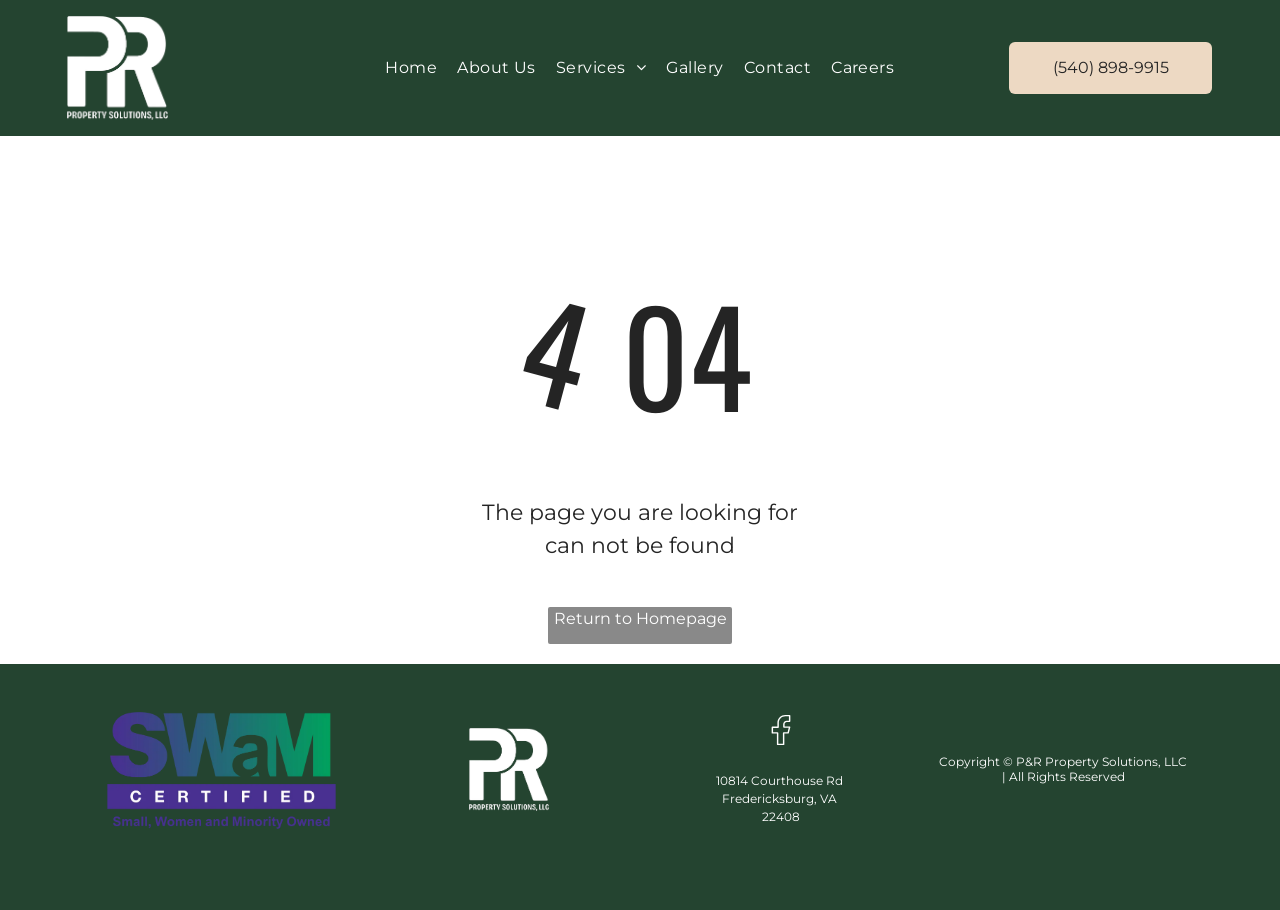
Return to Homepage (640, 618)
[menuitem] (411, 67)
